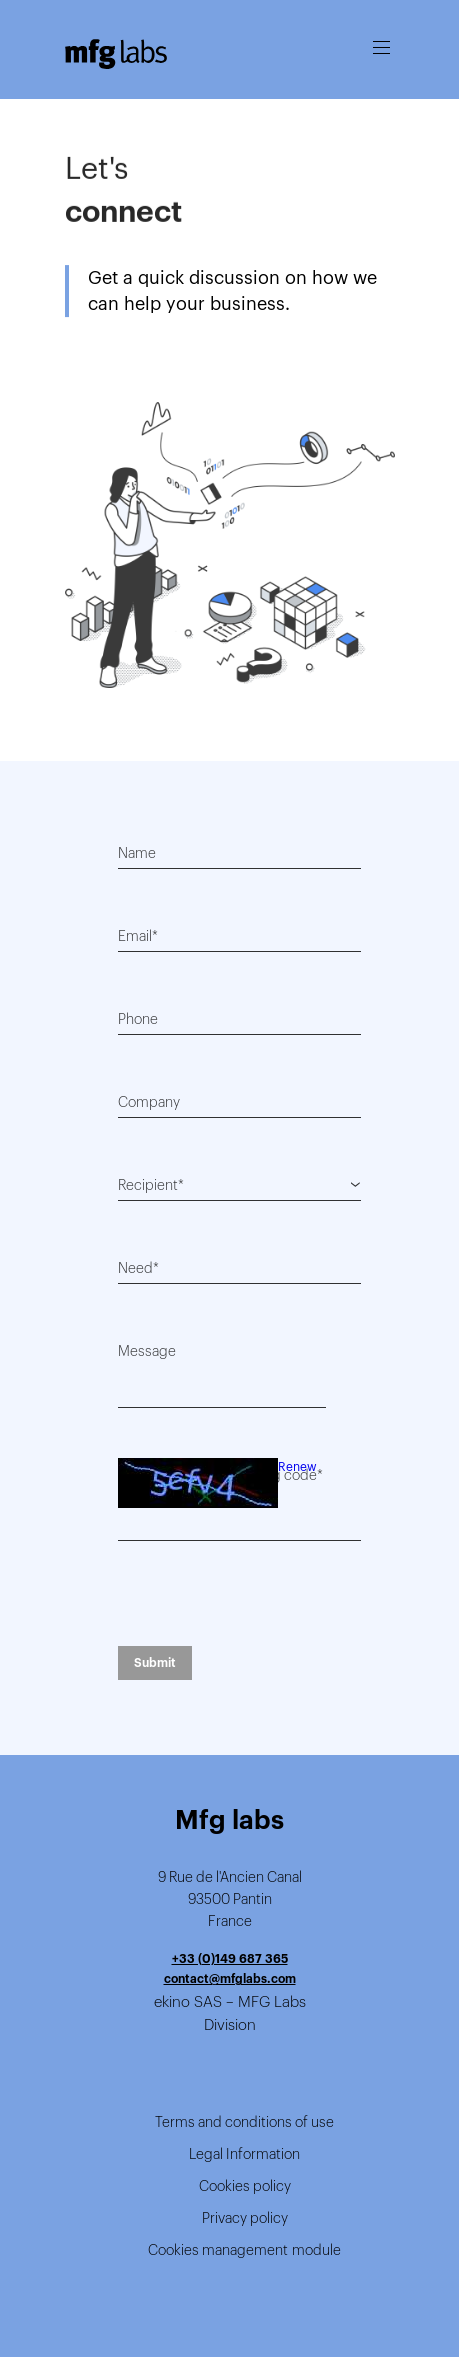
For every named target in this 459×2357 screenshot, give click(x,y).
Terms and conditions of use (244, 2122)
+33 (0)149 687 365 (230, 1958)
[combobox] (239, 1184)
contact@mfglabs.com (230, 1978)
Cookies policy (245, 2186)
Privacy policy (245, 2218)
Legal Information (244, 2154)
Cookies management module (244, 2250)
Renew (297, 1466)
